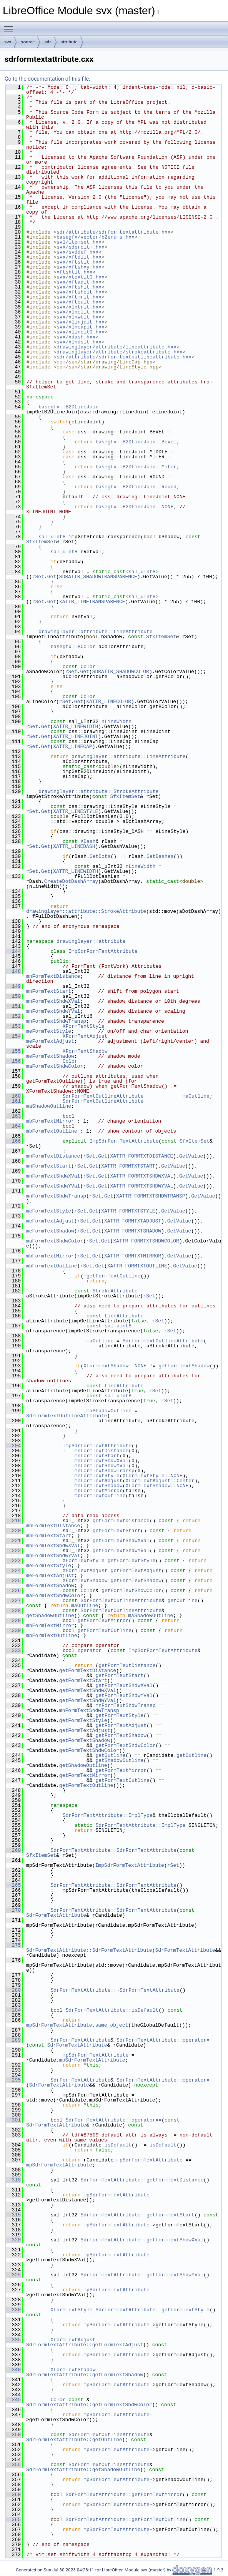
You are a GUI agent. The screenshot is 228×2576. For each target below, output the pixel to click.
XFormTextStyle (84, 1026)
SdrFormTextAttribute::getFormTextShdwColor (89, 2404)
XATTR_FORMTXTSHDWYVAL (141, 1186)
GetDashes (159, 856)
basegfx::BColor (72, 646)
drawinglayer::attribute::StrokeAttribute (98, 791)
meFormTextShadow (50, 1056)
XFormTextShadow (85, 1051)
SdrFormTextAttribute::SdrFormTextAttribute (113, 1850)
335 (13, 2339)
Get (51, 576)
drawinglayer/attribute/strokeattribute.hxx (120, 351)
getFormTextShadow (184, 1365)
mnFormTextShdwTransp (56, 1021)
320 (13, 2239)
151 (13, 1006)
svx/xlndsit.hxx (79, 341)
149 (13, 986)
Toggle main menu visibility (10, 26)
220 (13, 1530)
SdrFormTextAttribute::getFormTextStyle (152, 2309)
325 (13, 2274)
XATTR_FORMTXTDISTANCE (141, 1156)
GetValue (191, 1156)
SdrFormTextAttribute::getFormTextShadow (84, 2374)
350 (13, 2434)
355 (13, 2464)
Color (87, 666)
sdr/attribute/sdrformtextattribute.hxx (113, 232)
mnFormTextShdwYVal (53, 1011)
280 (13, 1990)
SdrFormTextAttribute (56, 1915)
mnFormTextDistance (53, 976)
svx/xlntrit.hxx (79, 307)
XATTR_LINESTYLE (75, 811)
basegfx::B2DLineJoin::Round (135, 486)
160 (13, 1096)
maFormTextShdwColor (54, 1066)
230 (13, 1630)
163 (13, 1116)
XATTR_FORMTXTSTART (128, 1166)
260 (13, 1850)
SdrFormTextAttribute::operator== (113, 2120)
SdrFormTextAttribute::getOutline (74, 2439)
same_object (111, 2025)
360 (13, 2494)
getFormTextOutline (113, 1275)
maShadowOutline (48, 1106)
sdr (47, 42)
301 (13, 2120)
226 (13, 1590)
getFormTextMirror (103, 1620)
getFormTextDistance (121, 1520)
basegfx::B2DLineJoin (68, 406)
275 (13, 1945)
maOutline (196, 1096)
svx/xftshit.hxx (79, 287)
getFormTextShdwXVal (121, 1540)
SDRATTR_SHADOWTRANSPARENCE (98, 576)
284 (13, 2010)
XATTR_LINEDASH (74, 846)
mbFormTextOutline (51, 1131)
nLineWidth (116, 721)
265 (13, 1885)
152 (13, 1016)
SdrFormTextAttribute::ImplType (108, 1815)
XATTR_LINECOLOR (108, 701)
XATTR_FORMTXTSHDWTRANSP (150, 1196)
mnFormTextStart (48, 991)
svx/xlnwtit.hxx (79, 316)
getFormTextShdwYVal (121, 1550)
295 (13, 2080)
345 (13, 2399)
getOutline (183, 1600)
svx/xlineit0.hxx (81, 331)
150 (13, 996)
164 (13, 1126)
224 (13, 1570)
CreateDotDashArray (71, 881)
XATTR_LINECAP (72, 746)
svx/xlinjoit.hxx (81, 321)
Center (185, 1480)
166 (13, 1141)
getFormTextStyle (132, 1560)
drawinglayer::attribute (91, 941)
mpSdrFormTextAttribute (59, 2025)
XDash (87, 841)
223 (13, 1560)
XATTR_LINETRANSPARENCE (92, 601)
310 (13, 2179)
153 (13, 1026)
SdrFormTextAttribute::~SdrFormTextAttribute (114, 1990)
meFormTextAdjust (50, 1041)
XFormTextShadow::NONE (114, 1365)
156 (13, 1061)
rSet (38, 576)
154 (13, 1036)
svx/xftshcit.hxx (81, 292)
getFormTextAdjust (135, 1570)
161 (13, 1101)
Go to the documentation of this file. (47, 79)
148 (13, 971)
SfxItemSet (41, 541)
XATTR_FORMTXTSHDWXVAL (141, 1176)
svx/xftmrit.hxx (79, 297)
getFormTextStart (117, 1530)
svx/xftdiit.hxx (79, 257)
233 (13, 1650)
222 (13, 1550)
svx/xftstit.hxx (79, 262)
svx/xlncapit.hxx (81, 326)
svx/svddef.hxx (77, 252)
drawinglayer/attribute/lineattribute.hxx (116, 346)
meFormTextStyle (48, 1031)
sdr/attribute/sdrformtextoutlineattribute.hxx (124, 356)
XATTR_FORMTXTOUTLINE (137, 1265)
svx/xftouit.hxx (79, 302)
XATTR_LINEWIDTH (75, 726)
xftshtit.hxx (75, 272)
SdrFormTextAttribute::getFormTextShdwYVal (141, 2274)
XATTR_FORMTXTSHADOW (132, 1230)
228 (13, 1610)
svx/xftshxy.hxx (79, 267)
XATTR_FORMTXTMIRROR (132, 1255)
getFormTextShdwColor (131, 1590)
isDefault (118, 2144)
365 (13, 2519)
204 (13, 1445)
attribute (69, 42)
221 (13, 1540)
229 (13, 1620)
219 (13, 1520)
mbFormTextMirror (50, 1121)
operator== (93, 1650)
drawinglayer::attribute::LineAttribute (95, 631)
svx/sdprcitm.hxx (81, 247)
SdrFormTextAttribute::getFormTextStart (137, 2214)
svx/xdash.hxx (76, 336)
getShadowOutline (50, 1615)
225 (13, 1580)
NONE (176, 1475)
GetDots (100, 856)
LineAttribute (124, 1315)
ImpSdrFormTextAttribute (102, 951)
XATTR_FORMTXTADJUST (132, 1221)
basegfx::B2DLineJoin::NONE (134, 506)
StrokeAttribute (115, 1290)
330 (13, 2309)
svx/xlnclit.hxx (79, 312)
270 (13, 1910)
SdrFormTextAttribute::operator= (163, 2040)
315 (13, 2214)
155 (13, 1051)
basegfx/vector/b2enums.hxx (96, 237)
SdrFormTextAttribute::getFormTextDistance (141, 2179)
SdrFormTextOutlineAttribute (103, 1096)
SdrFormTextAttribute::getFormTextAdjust (84, 2344)
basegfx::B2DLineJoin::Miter (135, 466)
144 (13, 951)
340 (13, 2369)
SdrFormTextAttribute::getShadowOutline (83, 2469)
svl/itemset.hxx (79, 242)
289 (13, 2040)
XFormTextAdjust (85, 1036)
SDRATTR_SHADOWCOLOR (120, 671)
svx (7, 42)
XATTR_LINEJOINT (75, 736)
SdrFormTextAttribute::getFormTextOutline (125, 2519)
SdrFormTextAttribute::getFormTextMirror (123, 2494)
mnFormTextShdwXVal (53, 1001)
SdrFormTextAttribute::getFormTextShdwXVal (141, 2239)
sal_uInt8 (51, 536)
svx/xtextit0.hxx (81, 277)
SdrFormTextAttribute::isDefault (111, 2010)
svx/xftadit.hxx (79, 282)
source (28, 42)
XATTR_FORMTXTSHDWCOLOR (146, 1240)
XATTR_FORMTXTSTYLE (128, 1211)
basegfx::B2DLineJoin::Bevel (135, 441)
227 (13, 1600)
